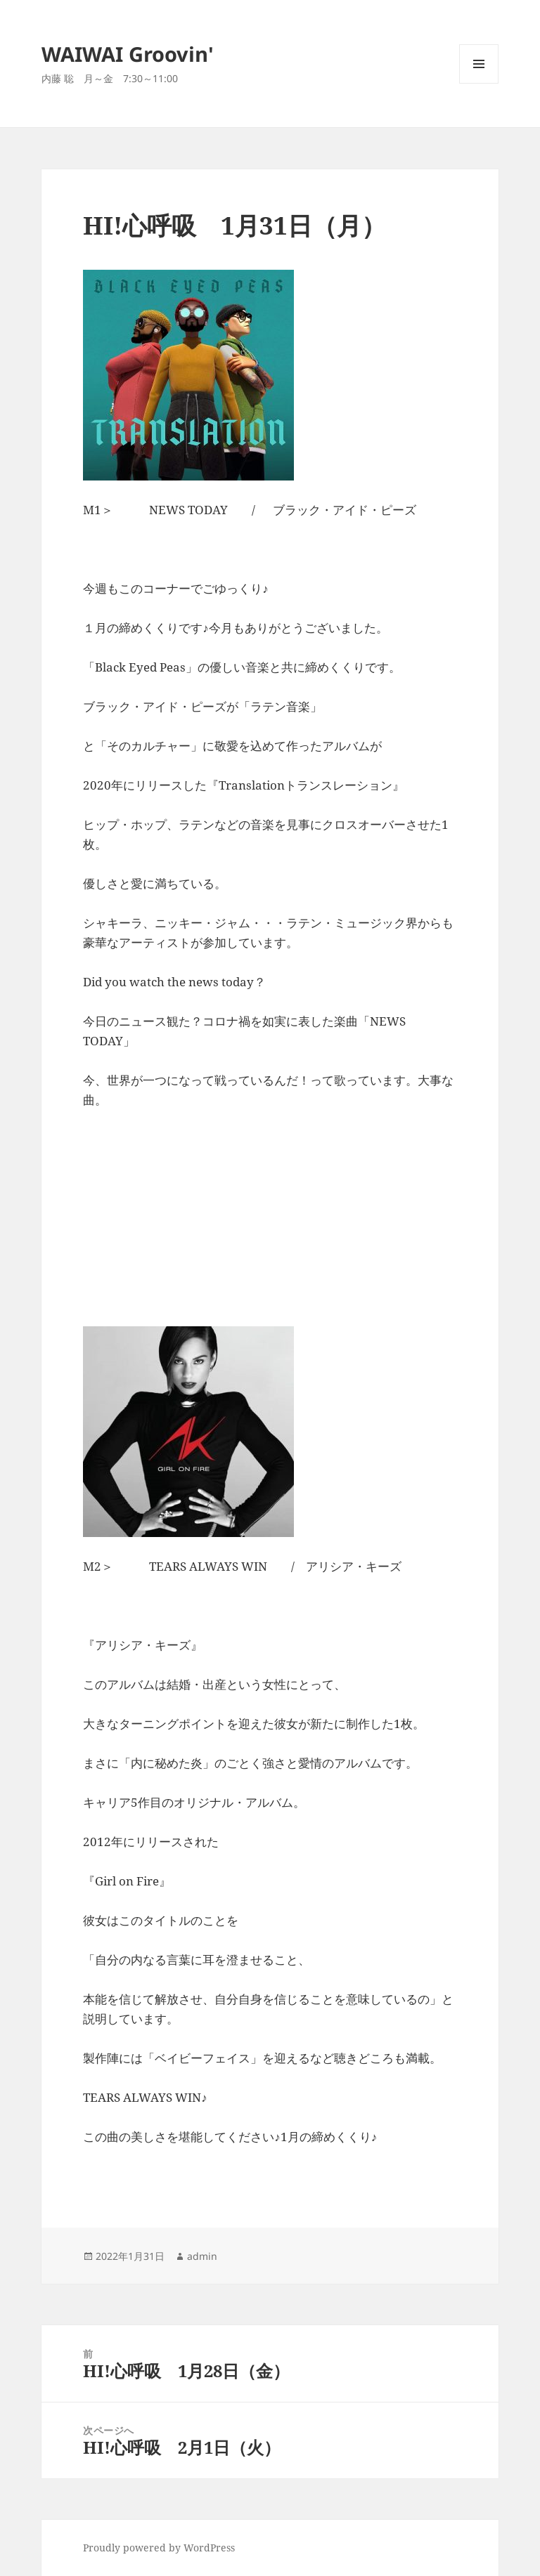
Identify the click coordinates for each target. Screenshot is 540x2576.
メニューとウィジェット (479, 83)
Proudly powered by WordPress (159, 2547)
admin (202, 2256)
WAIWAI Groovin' (127, 53)
